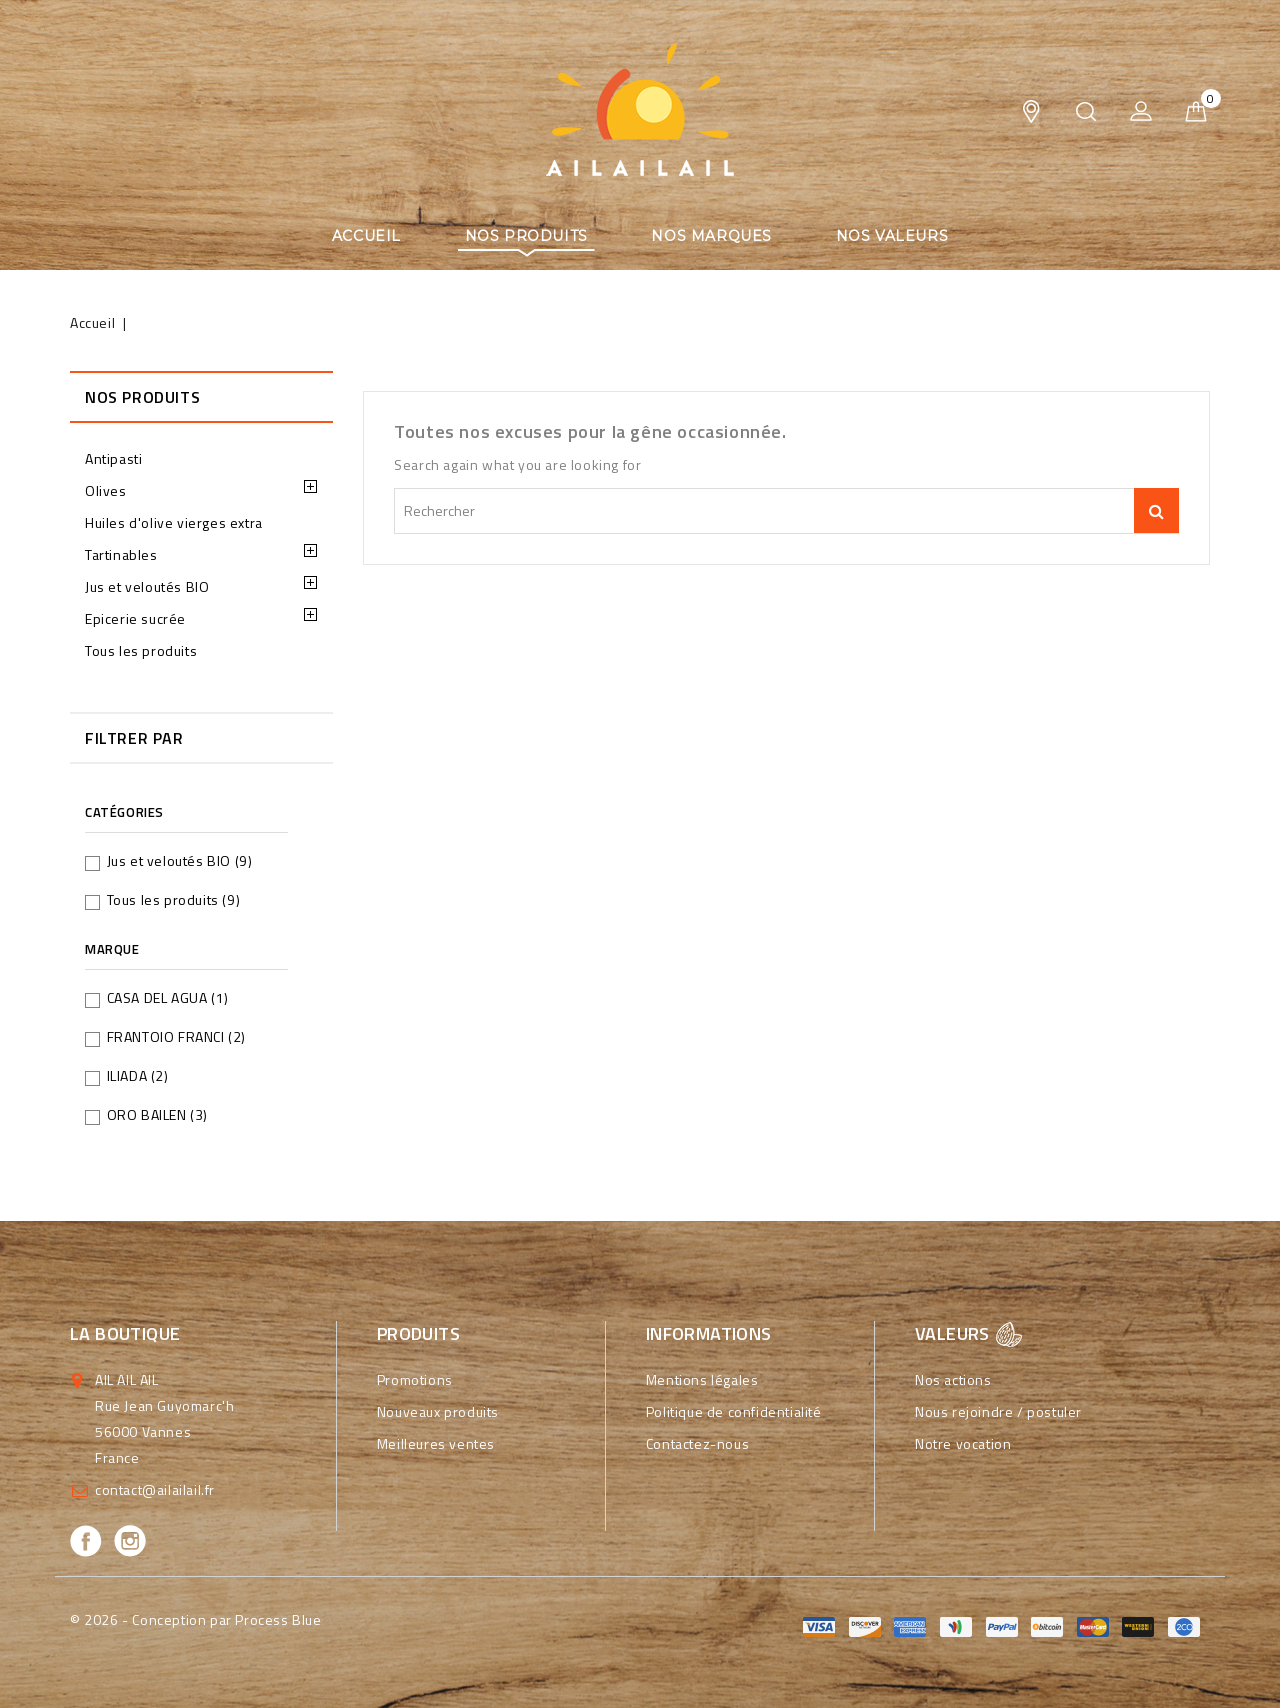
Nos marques (711, 236)
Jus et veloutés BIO (147, 586)
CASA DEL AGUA (168, 997)
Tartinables (121, 554)
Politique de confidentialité (734, 1411)
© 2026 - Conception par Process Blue (196, 1619)
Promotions (415, 1379)
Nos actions (953, 1379)
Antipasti (113, 458)
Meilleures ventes (436, 1443)
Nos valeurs (892, 236)
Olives (106, 490)
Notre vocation (963, 1443)
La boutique (125, 1333)
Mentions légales (702, 1379)
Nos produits (526, 236)
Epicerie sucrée (135, 618)
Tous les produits (141, 650)
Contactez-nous (697, 1443)
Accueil (366, 236)
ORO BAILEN (157, 1114)
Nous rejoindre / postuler (998, 1411)
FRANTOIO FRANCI (176, 1036)
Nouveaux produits (438, 1411)
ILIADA (138, 1075)
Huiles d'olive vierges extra (174, 522)
